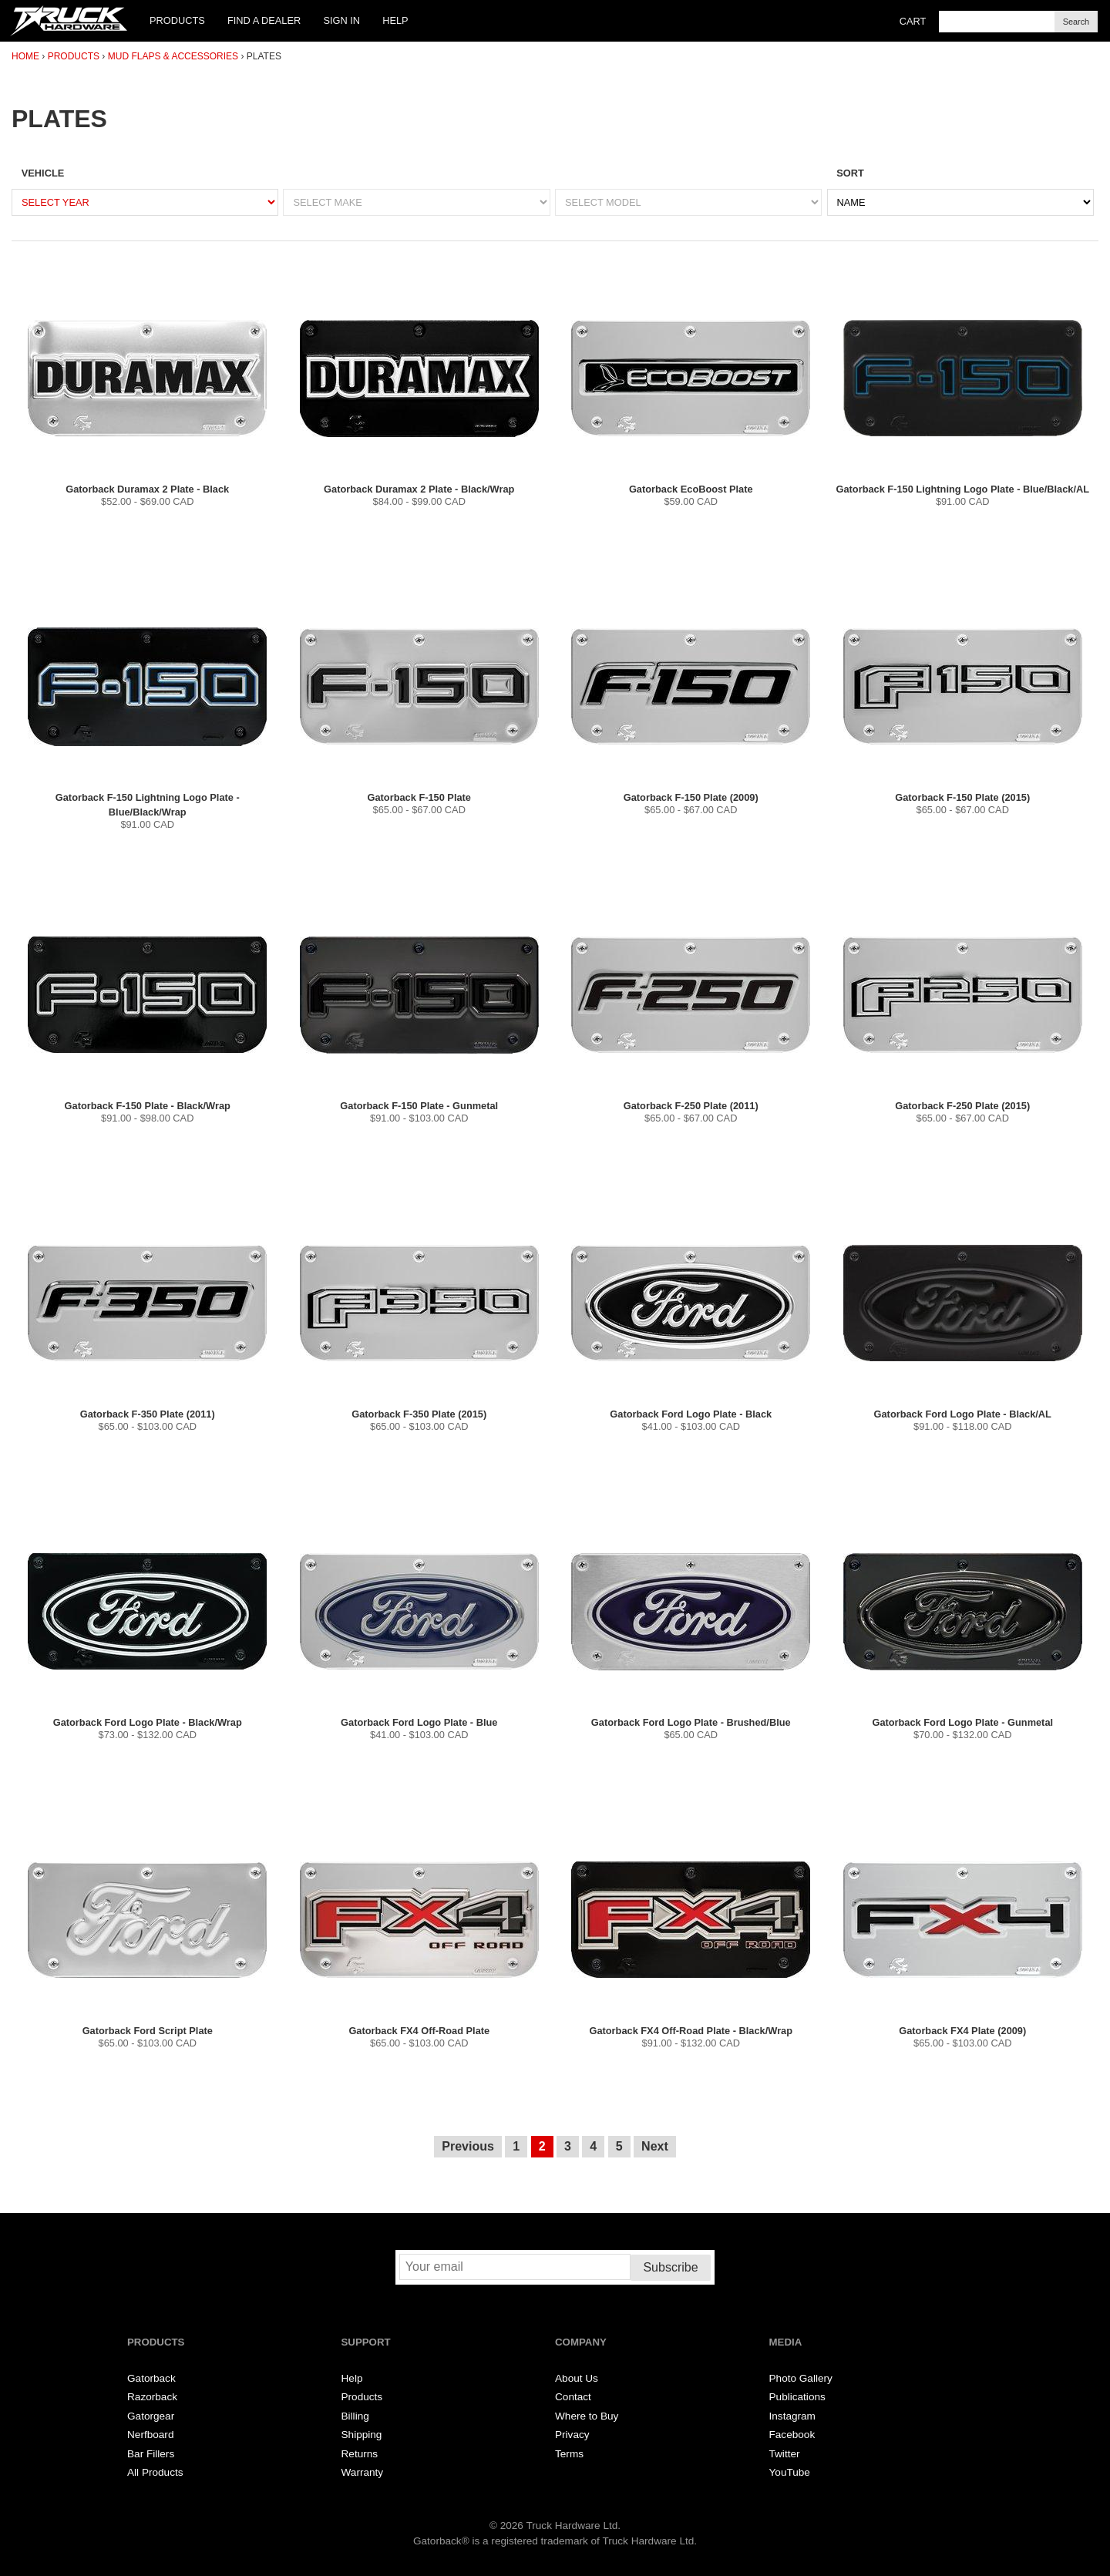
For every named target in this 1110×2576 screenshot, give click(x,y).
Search (1076, 21)
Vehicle (43, 173)
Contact (573, 2397)
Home (25, 56)
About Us (576, 2378)
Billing (355, 2416)
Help (395, 20)
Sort (850, 173)
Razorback (152, 2397)
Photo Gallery (800, 2378)
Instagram (792, 2416)
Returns (359, 2454)
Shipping (361, 2434)
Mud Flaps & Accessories (173, 56)
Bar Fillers (150, 2454)
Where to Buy (586, 2416)
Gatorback (151, 2378)
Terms (569, 2454)
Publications (797, 2397)
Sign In (341, 20)
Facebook (792, 2434)
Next (654, 2146)
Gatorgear (150, 2416)
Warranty (362, 2472)
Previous (468, 2146)
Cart (913, 21)
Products (177, 20)
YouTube (789, 2472)
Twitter (784, 2454)
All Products (155, 2472)
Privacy (572, 2434)
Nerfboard (150, 2434)
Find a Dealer (264, 20)
